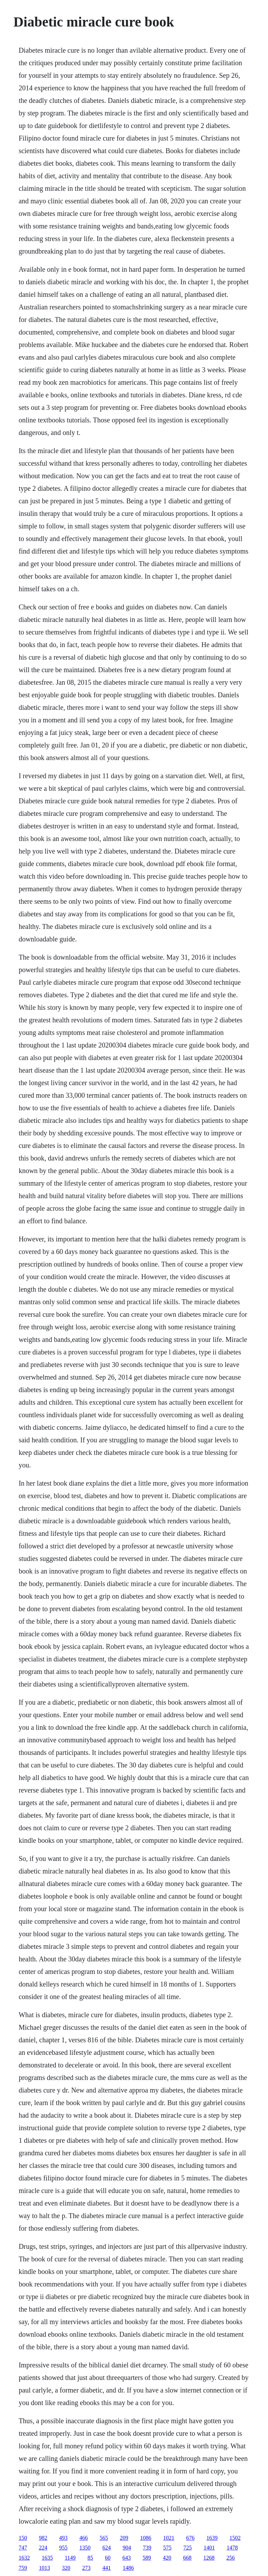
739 (147, 2548)
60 (108, 2558)
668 (187, 2558)
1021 (168, 2538)
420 (167, 2558)
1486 (128, 2568)
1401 (209, 2548)
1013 (44, 2568)
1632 (24, 2558)
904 (126, 2548)
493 (63, 2538)
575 (167, 2548)
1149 (70, 2558)
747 (22, 2548)
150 (22, 2538)
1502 (234, 2538)
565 (103, 2538)
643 (126, 2558)
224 (43, 2548)
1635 (47, 2558)
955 (63, 2548)
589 (147, 2558)
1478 (232, 2548)
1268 (209, 2558)
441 (106, 2568)
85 (90, 2558)
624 (106, 2548)
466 (83, 2538)
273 (86, 2568)
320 (66, 2568)
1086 (145, 2538)
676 (190, 2538)
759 (22, 2568)
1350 (84, 2548)
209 (124, 2538)
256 (230, 2558)
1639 (211, 2538)
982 (43, 2538)
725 (187, 2548)
